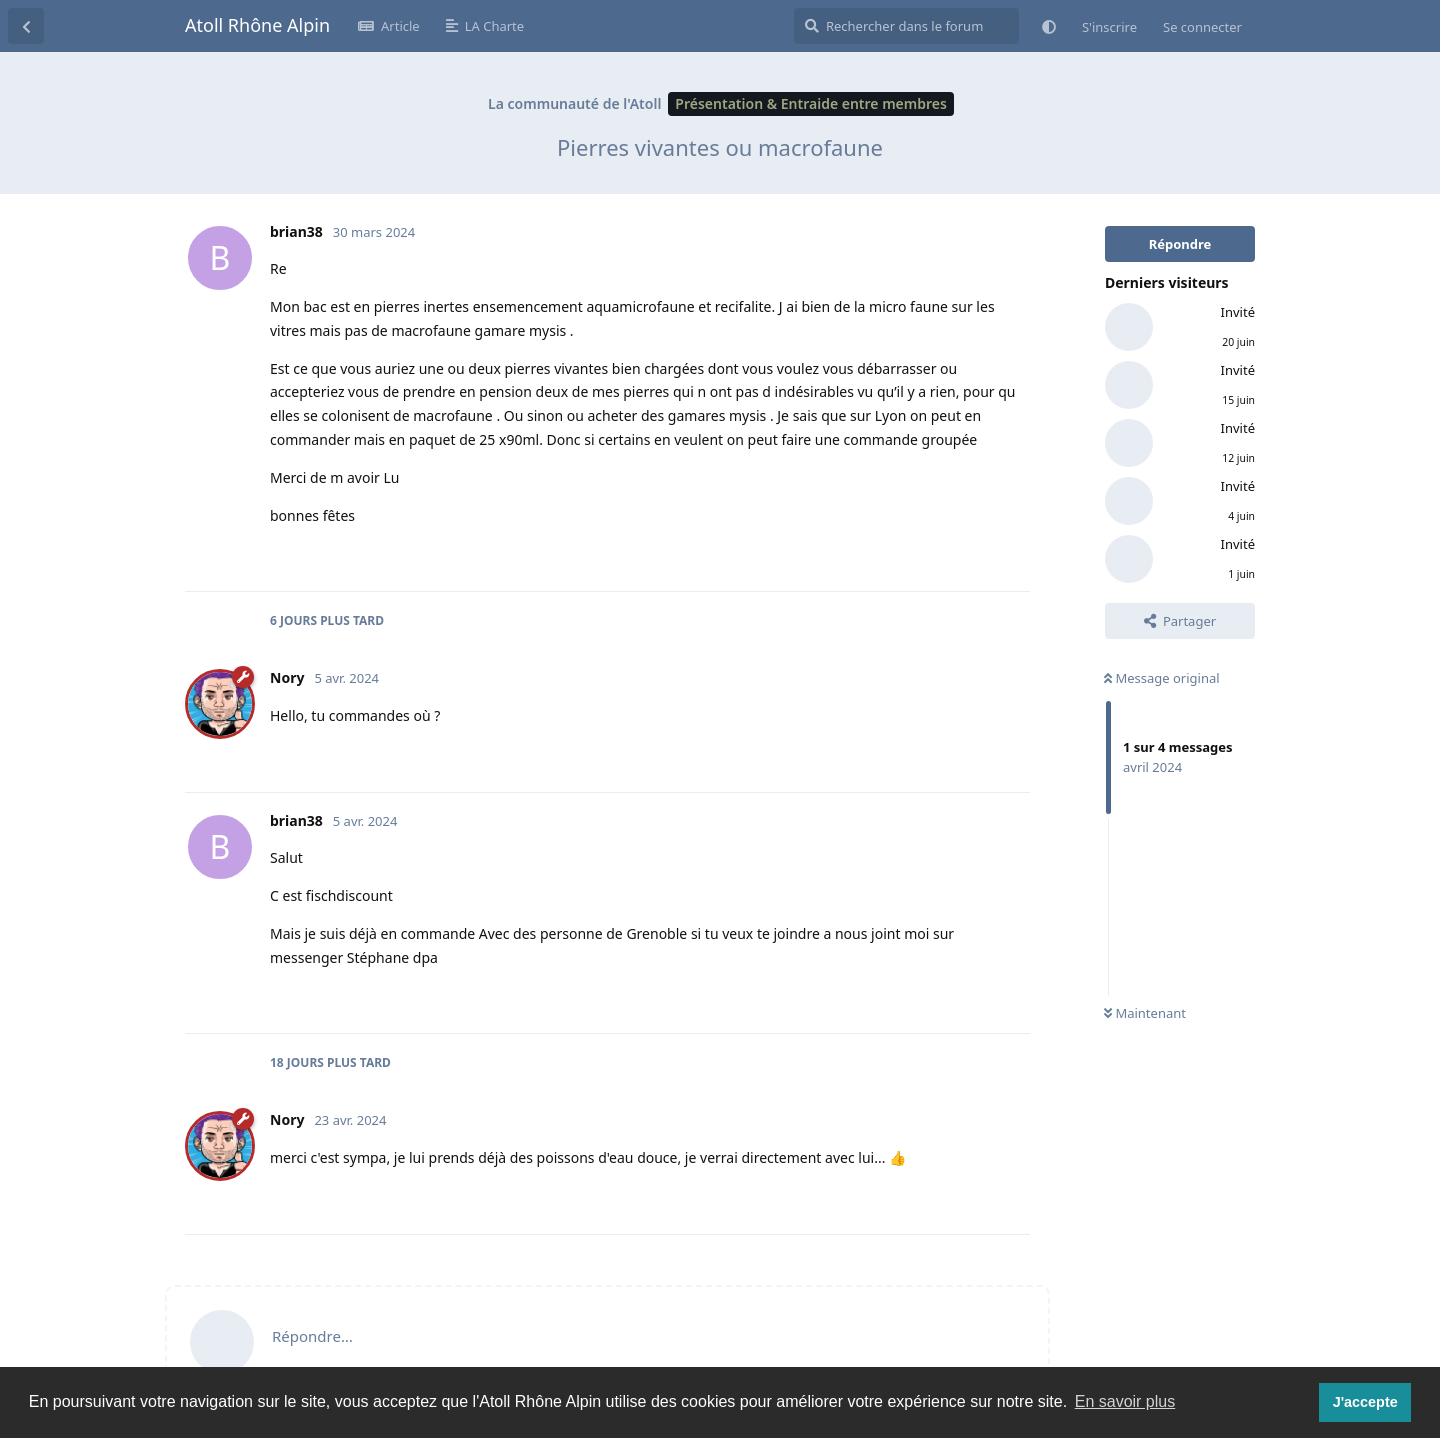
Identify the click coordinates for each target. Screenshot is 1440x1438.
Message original (1162, 678)
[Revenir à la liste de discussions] (26, 26)
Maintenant (1145, 1013)
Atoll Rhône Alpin (257, 25)
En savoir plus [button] (1125, 1401)
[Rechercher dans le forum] (906, 26)
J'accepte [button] (1365, 1402)
